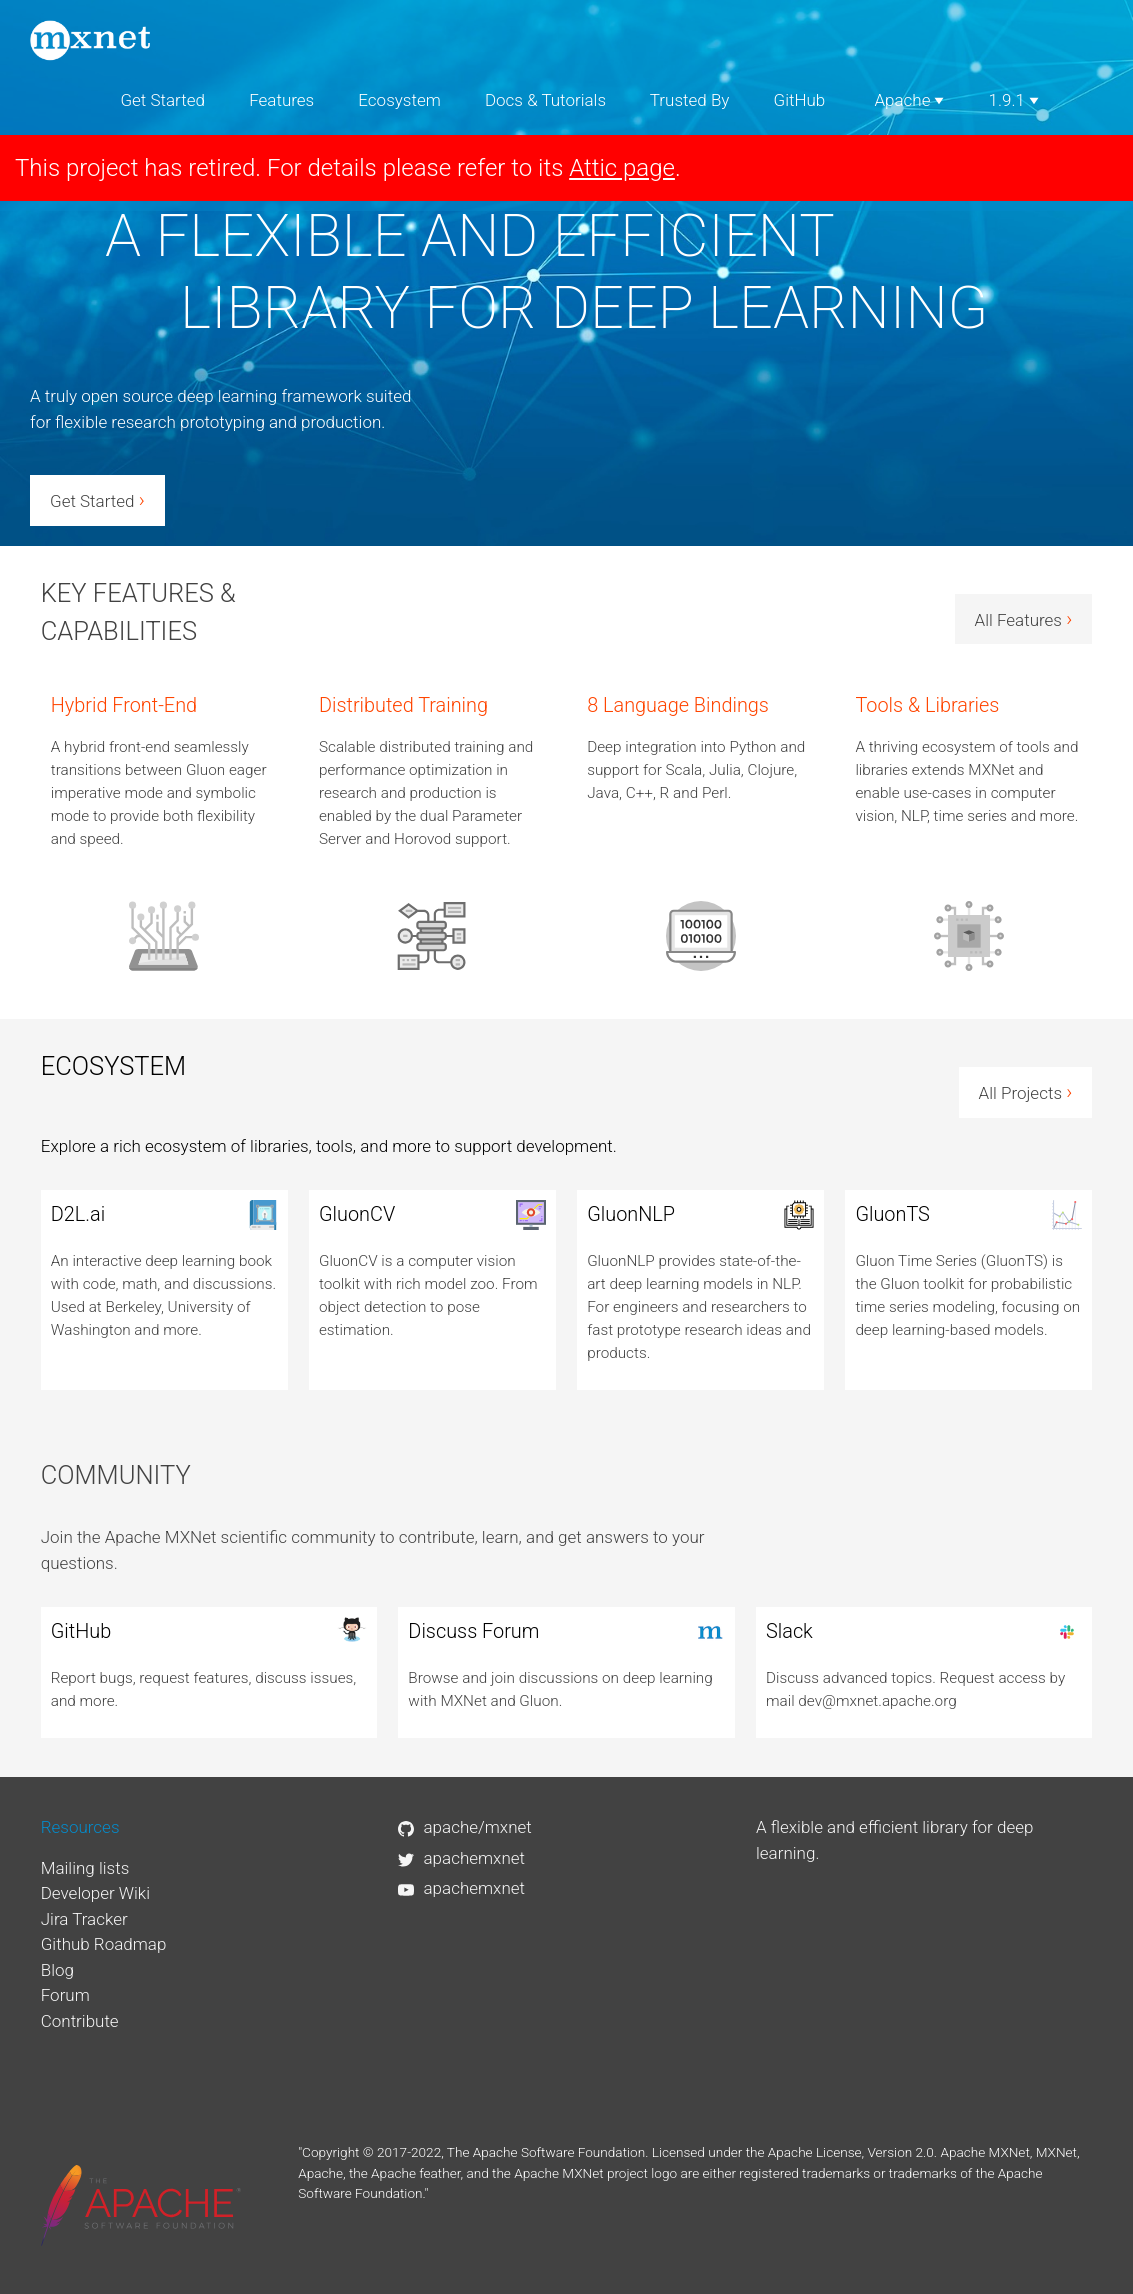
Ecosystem (399, 100)
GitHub (800, 100)
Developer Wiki (95, 1893)
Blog (57, 1970)
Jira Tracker (84, 1919)
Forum (65, 1995)
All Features (1024, 619)
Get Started (162, 100)
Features (281, 100)
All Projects (1026, 1092)
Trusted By (690, 100)
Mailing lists (85, 1868)
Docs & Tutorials (545, 100)
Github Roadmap (104, 1944)
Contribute (80, 2021)
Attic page (622, 168)
